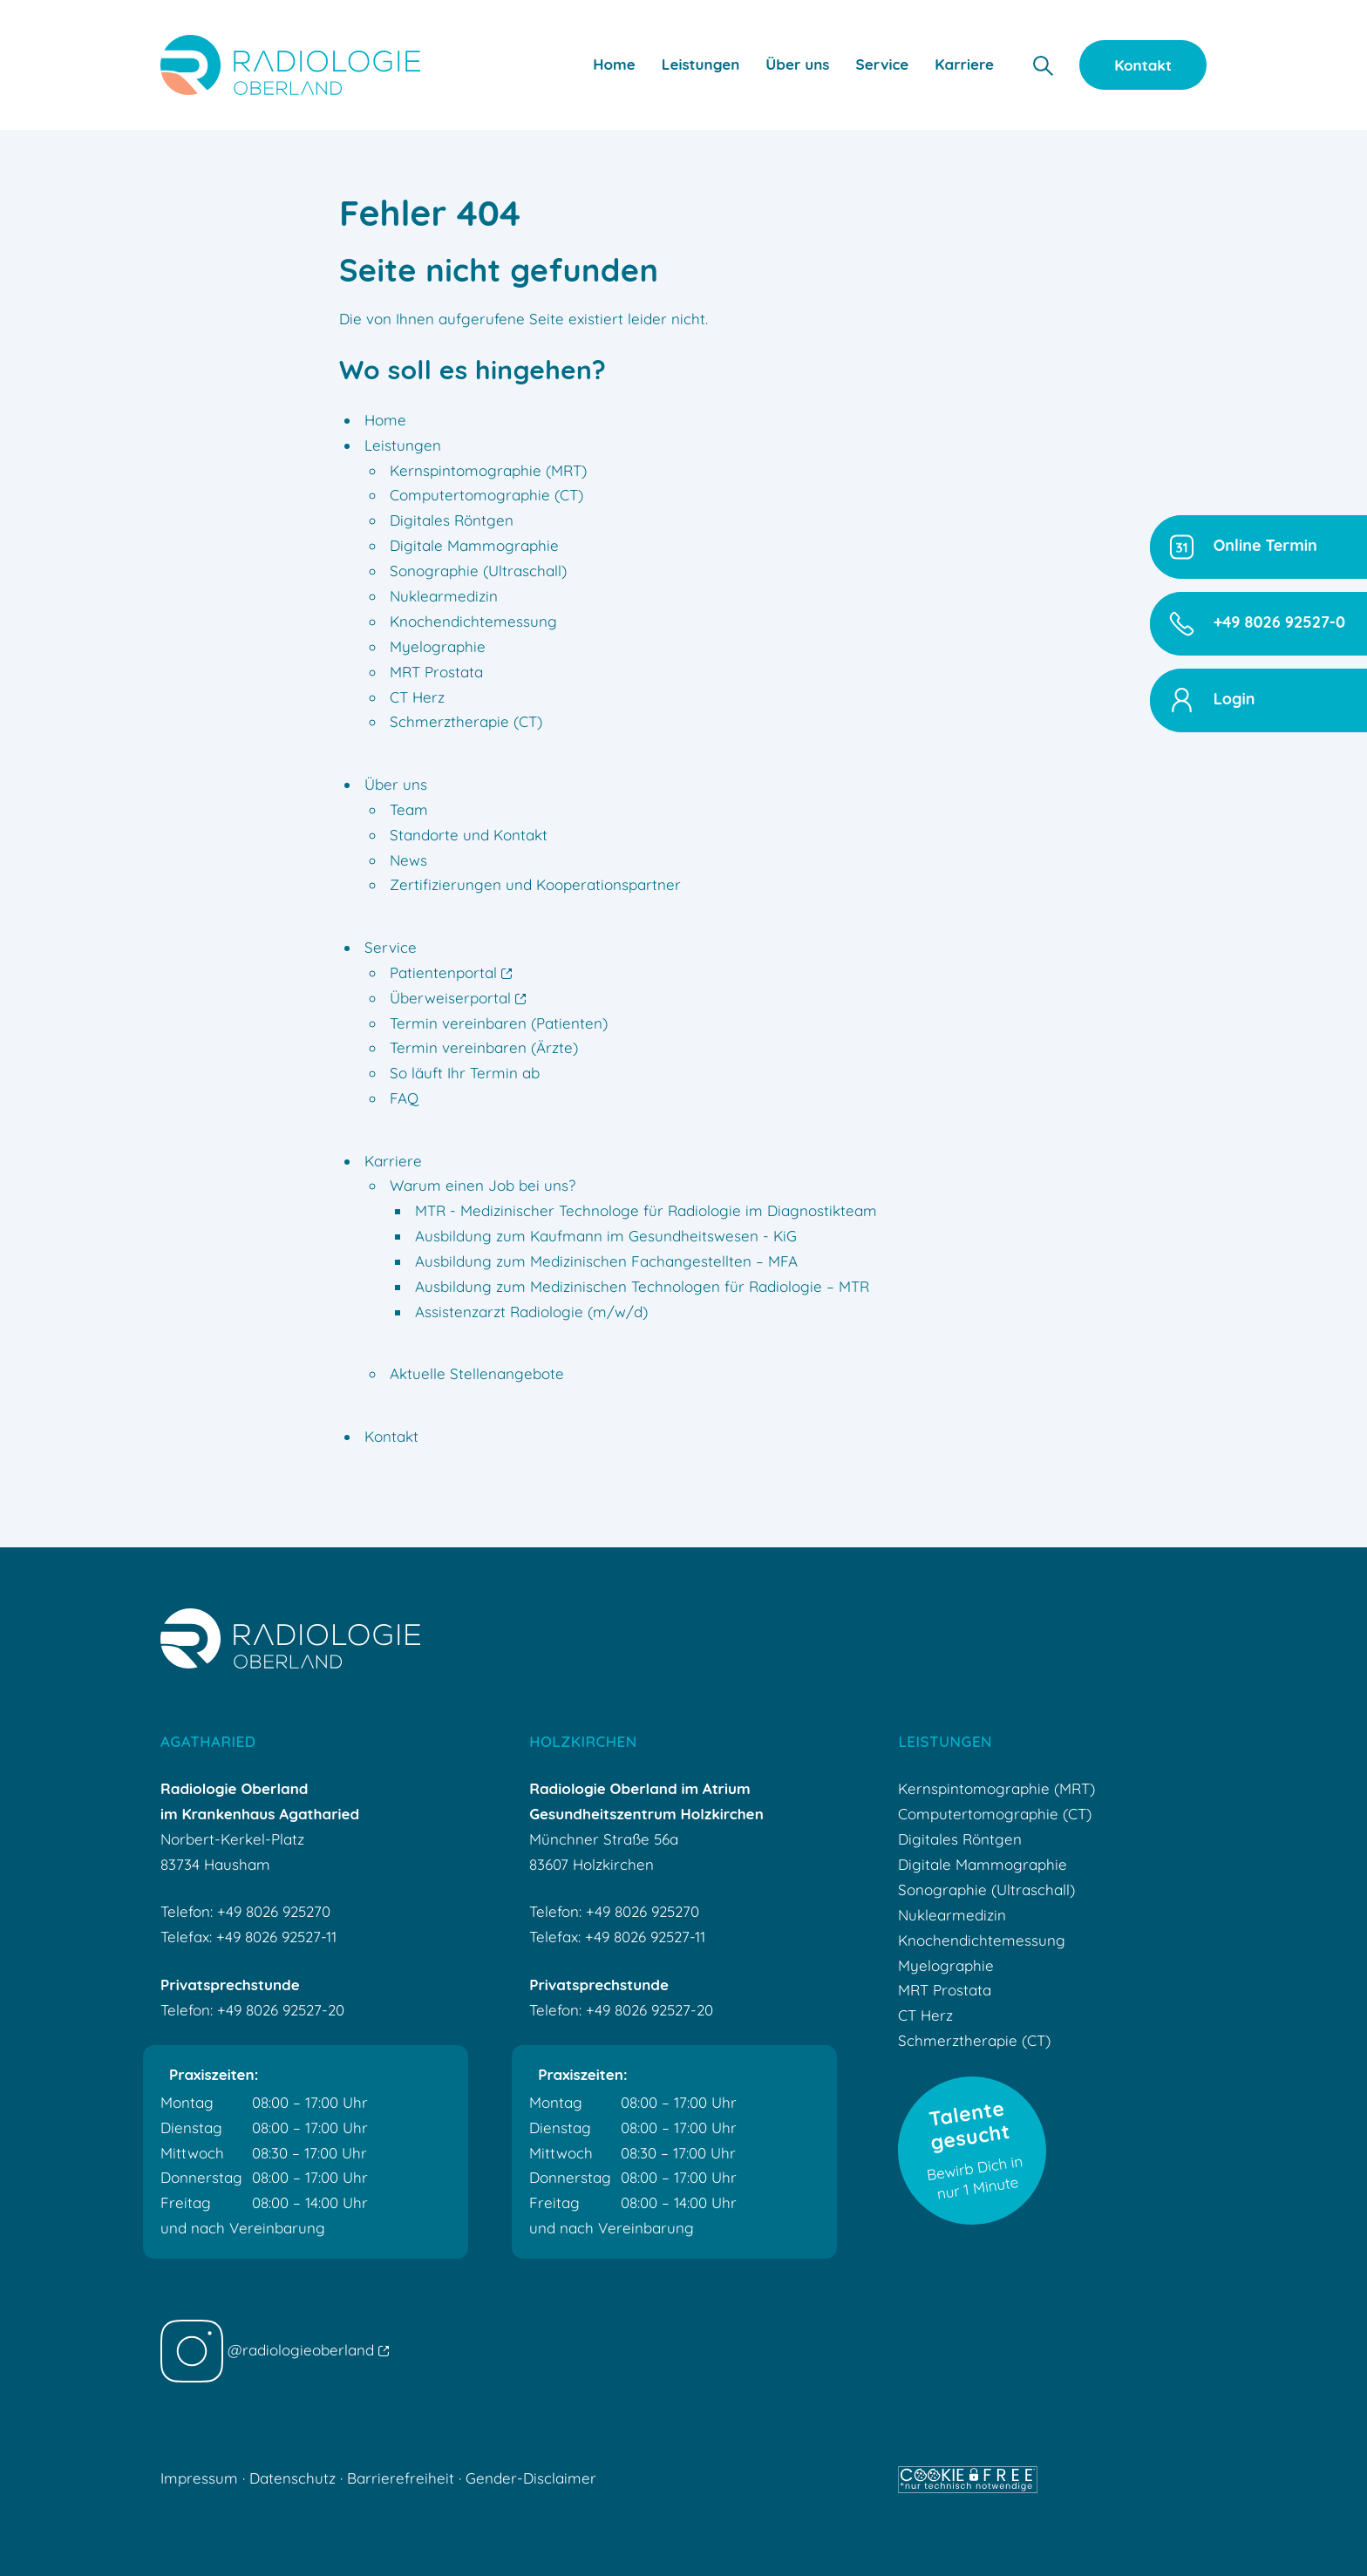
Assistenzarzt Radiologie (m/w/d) (531, 1311)
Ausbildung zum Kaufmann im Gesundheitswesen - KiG (606, 1236)
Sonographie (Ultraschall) (478, 570)
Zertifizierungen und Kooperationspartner (535, 884)
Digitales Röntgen (451, 520)
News (408, 860)
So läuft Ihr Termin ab (465, 1073)
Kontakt (1143, 65)
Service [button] (882, 64)
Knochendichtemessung (473, 621)
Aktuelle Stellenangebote (477, 1373)
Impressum (199, 2478)
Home (614, 64)
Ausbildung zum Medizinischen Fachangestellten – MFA (606, 1261)
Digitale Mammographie (474, 545)
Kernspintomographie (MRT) (488, 470)
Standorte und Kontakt (468, 835)
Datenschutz (292, 2478)
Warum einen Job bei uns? (482, 1185)
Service (390, 947)
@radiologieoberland (274, 2350)
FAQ (404, 1098)
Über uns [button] (797, 64)
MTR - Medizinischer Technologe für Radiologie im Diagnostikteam (646, 1210)
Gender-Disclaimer (531, 2478)
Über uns (395, 784)
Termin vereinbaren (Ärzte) (484, 1047)
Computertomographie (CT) (486, 495)
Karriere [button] (964, 64)
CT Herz (417, 697)
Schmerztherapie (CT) (466, 721)
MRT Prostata (436, 672)
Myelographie (438, 646)
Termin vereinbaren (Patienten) (499, 1023)
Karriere (393, 1161)
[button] (1043, 64)
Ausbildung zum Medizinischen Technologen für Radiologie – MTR (642, 1286)
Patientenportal (451, 972)
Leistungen (402, 445)
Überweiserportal (458, 998)
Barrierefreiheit (400, 2478)
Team (409, 809)
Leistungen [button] (701, 64)
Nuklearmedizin (444, 596)
